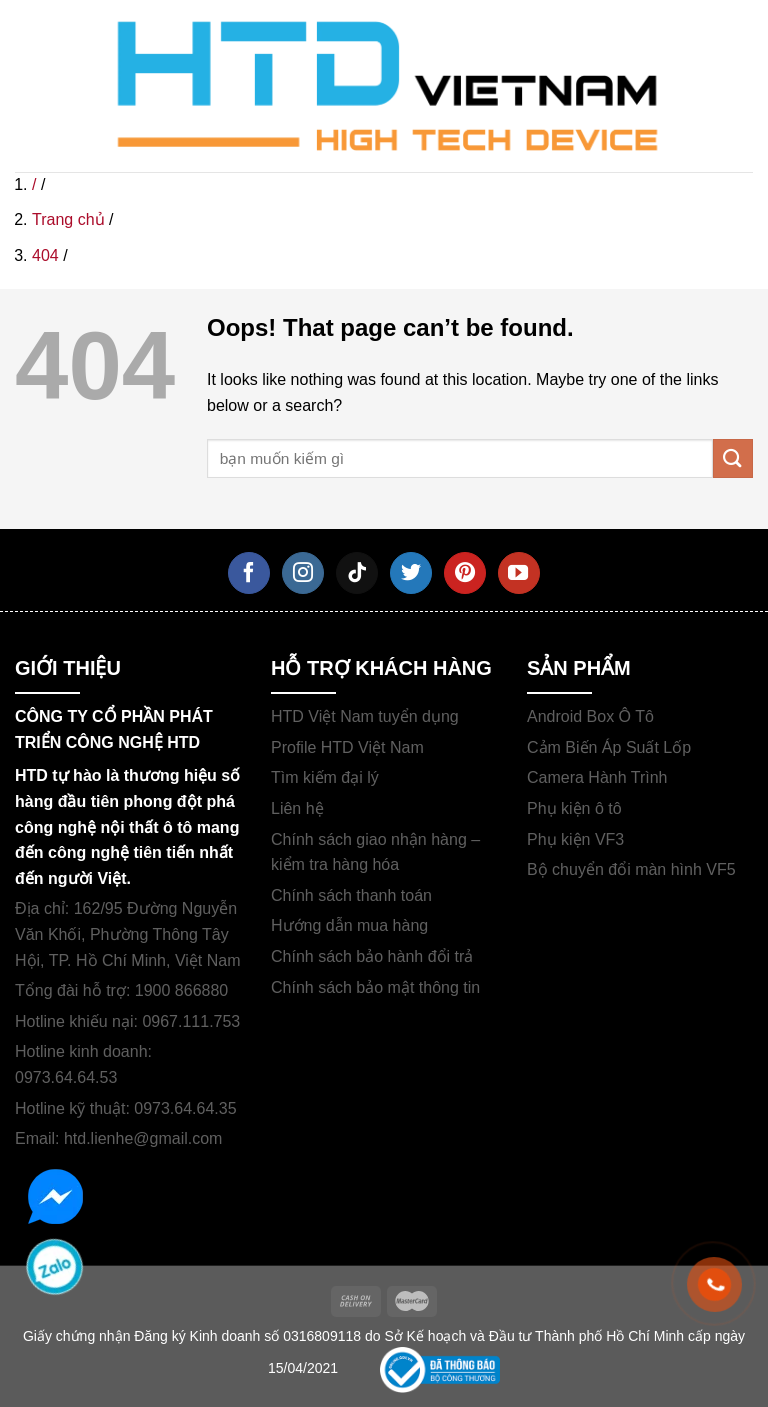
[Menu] (39, 86)
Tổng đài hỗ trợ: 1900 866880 (121, 990)
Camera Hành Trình (597, 777)
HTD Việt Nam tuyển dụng (365, 716)
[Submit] (733, 458)
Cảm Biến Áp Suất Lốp (609, 747)
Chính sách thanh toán (351, 895)
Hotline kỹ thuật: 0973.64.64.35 (126, 1108)
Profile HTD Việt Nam (347, 747)
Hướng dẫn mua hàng (349, 925)
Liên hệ (297, 808)
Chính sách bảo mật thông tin (375, 987)
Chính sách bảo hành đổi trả (372, 956)
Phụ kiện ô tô (574, 808)
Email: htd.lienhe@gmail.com (118, 1138)
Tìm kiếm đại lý (325, 777)
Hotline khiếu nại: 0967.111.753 (127, 1021)
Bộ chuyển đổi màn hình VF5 (631, 869)
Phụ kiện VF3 (575, 839)
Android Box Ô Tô (590, 716)
